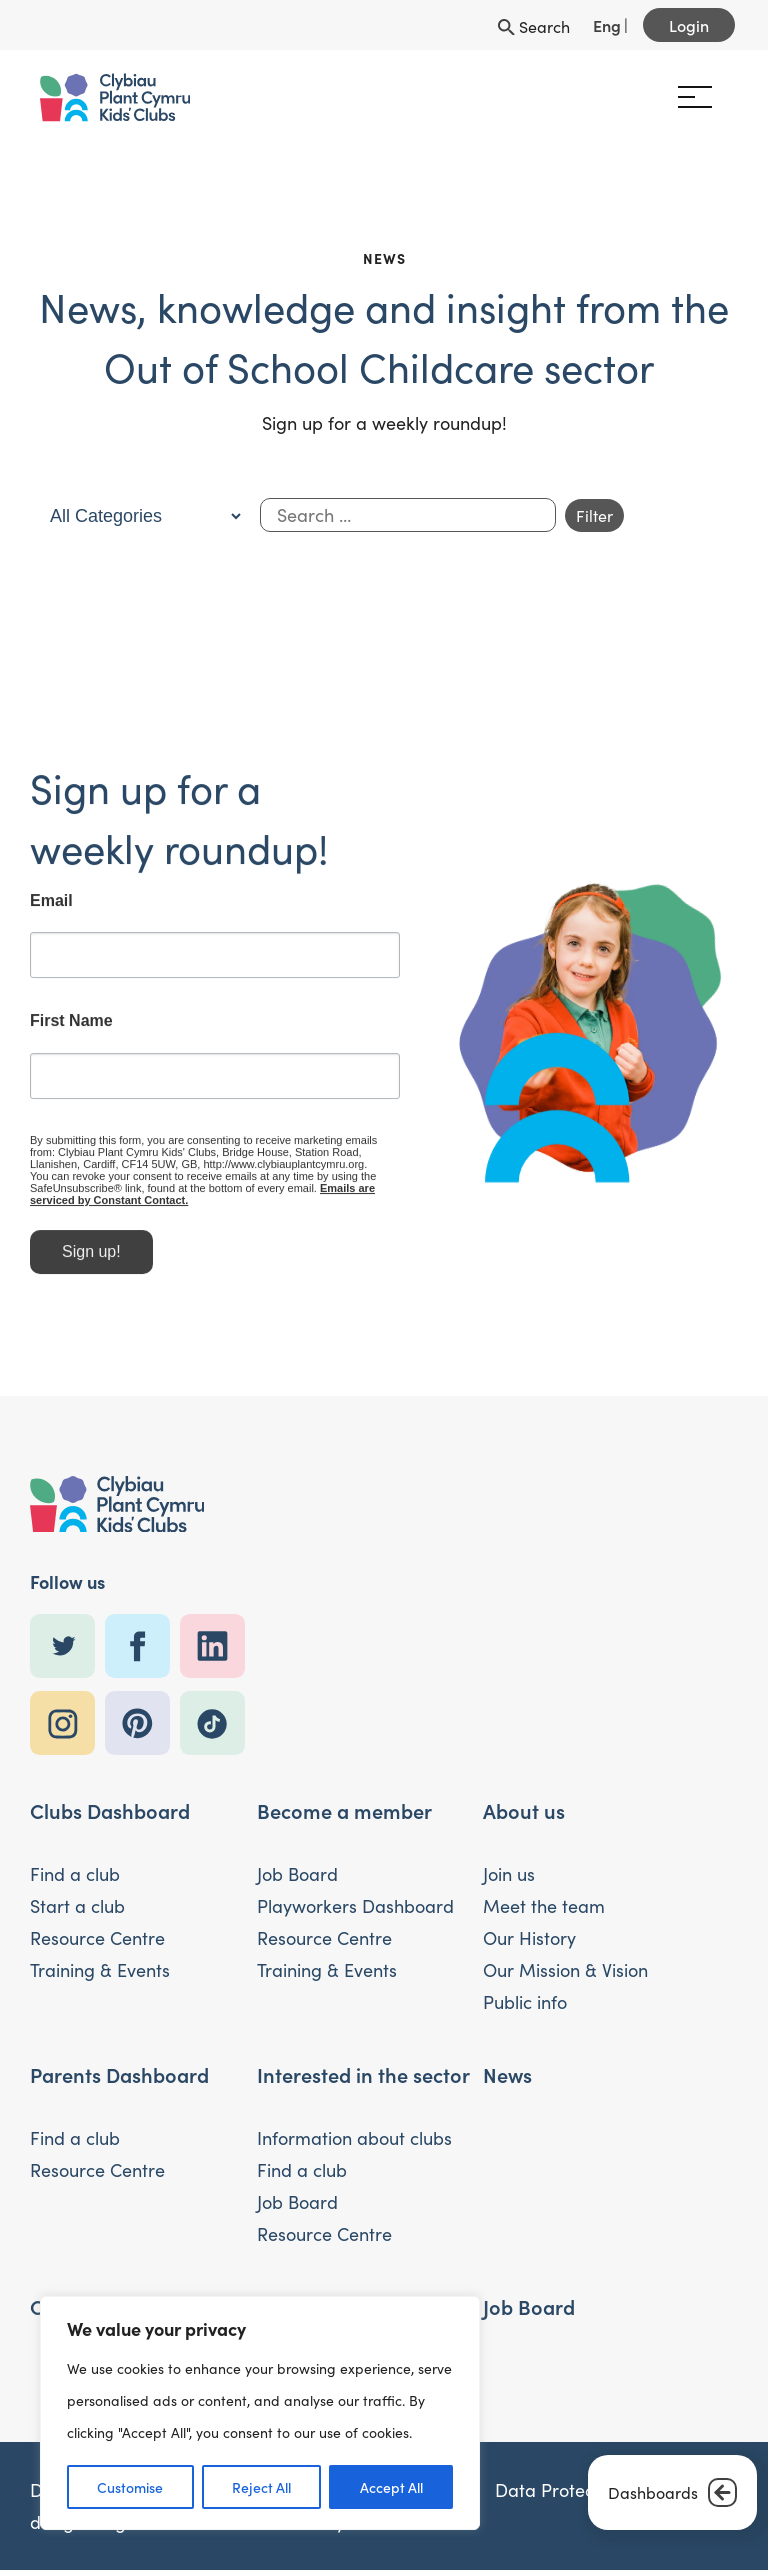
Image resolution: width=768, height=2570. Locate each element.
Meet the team (544, 1906)
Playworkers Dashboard (355, 1906)
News (507, 2074)
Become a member (344, 1810)
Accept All (391, 2487)
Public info (525, 2002)
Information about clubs (354, 2138)
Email (51, 909)
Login (689, 25)
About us (524, 1810)
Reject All (261, 2487)
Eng (607, 25)
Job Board (297, 1874)
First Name (71, 1030)
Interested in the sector (363, 2074)
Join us (509, 1874)
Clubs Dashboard (110, 1810)
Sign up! (91, 1259)
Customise (130, 2487)
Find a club (75, 1874)
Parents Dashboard (119, 2074)
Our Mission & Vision (565, 1970)
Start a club (77, 1906)
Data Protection (559, 2490)
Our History (529, 1938)
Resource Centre (97, 1938)
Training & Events (100, 1970)
